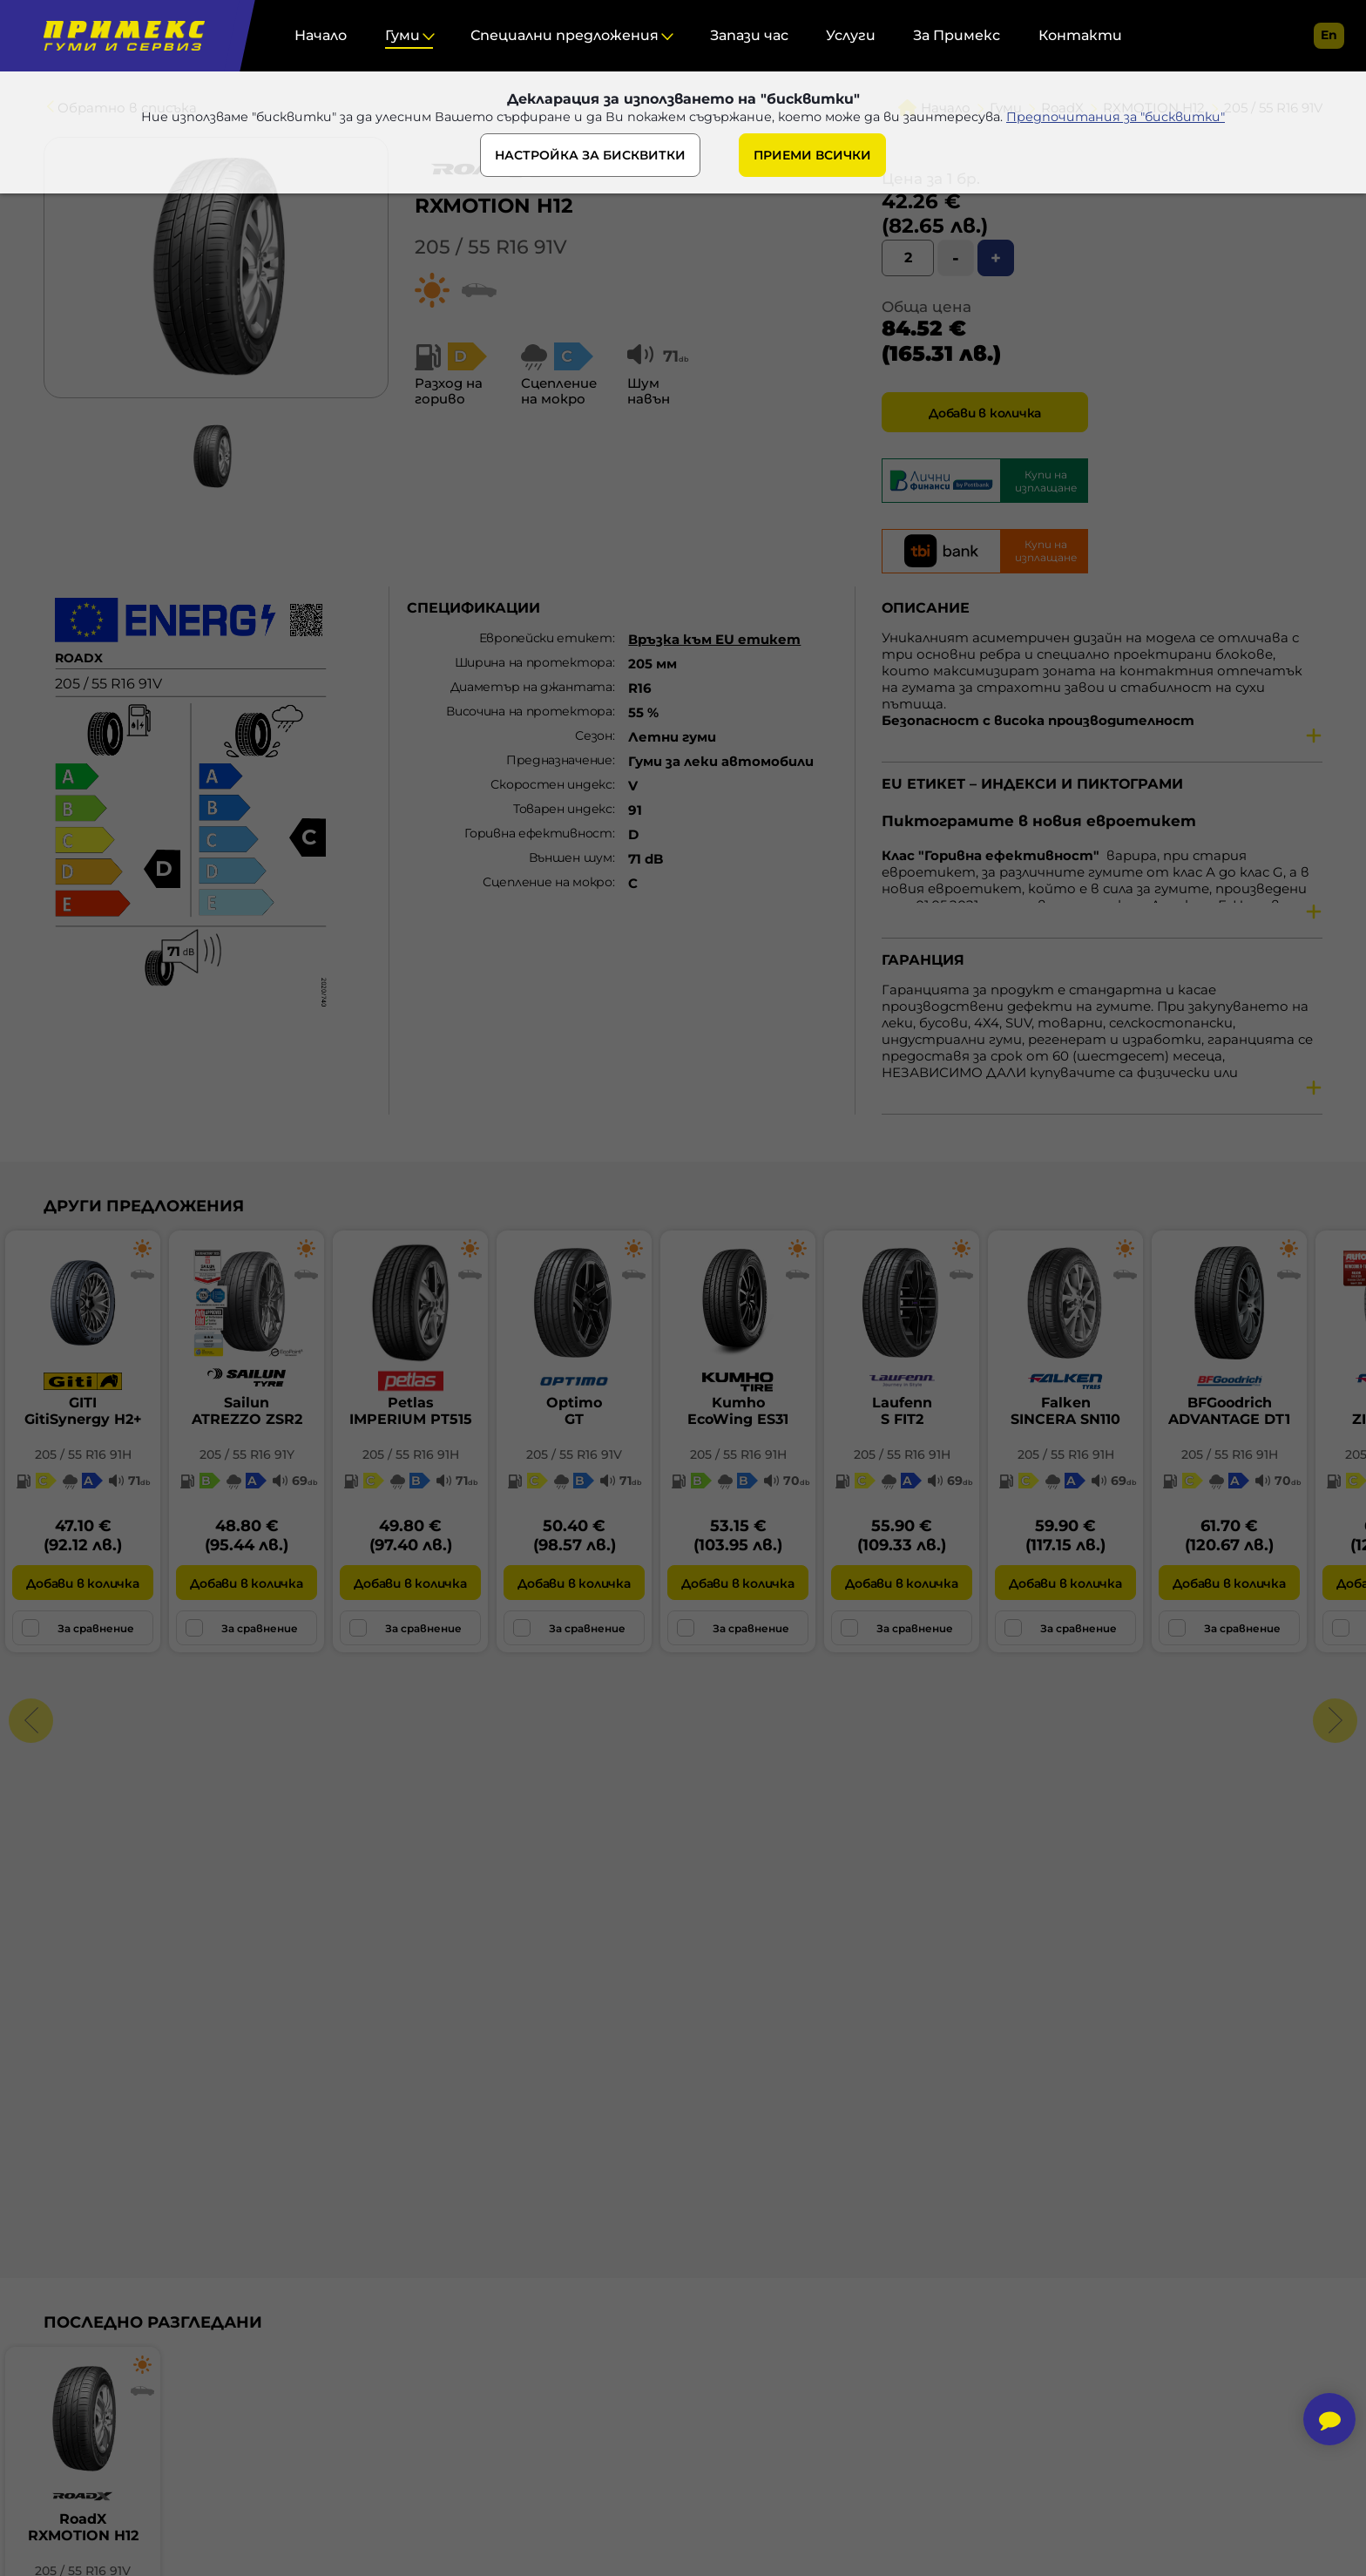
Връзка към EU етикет (714, 639)
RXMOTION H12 (494, 205)
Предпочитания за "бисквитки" (1133, 120)
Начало (320, 35)
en (1329, 35)
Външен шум (570, 857)
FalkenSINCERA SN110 (1065, 1410)
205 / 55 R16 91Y (246, 1454)
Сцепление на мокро (547, 882)
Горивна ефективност (538, 833)
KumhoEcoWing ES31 (737, 1410)
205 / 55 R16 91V (491, 247)
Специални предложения (564, 35)
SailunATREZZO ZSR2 (247, 1410)
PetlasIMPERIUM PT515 (410, 1410)
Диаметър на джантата (531, 687)
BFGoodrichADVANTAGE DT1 (1229, 1410)
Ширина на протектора (533, 662)
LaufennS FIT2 (902, 1410)
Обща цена (926, 306)
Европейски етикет (545, 638)
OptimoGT (574, 1410)
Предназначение (559, 760)
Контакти (1080, 35)
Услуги (851, 35)
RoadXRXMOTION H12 (83, 2527)
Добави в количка (985, 413)
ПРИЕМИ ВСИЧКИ (812, 159)
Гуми (402, 35)
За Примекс (956, 35)
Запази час (749, 35)
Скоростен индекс (551, 784)
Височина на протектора (529, 711)
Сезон (593, 735)
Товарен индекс (562, 809)
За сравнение (78, 1628)
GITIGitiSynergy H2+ (83, 1410)
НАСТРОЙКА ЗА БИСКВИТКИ (590, 159)
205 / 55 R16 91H (83, 1454)
